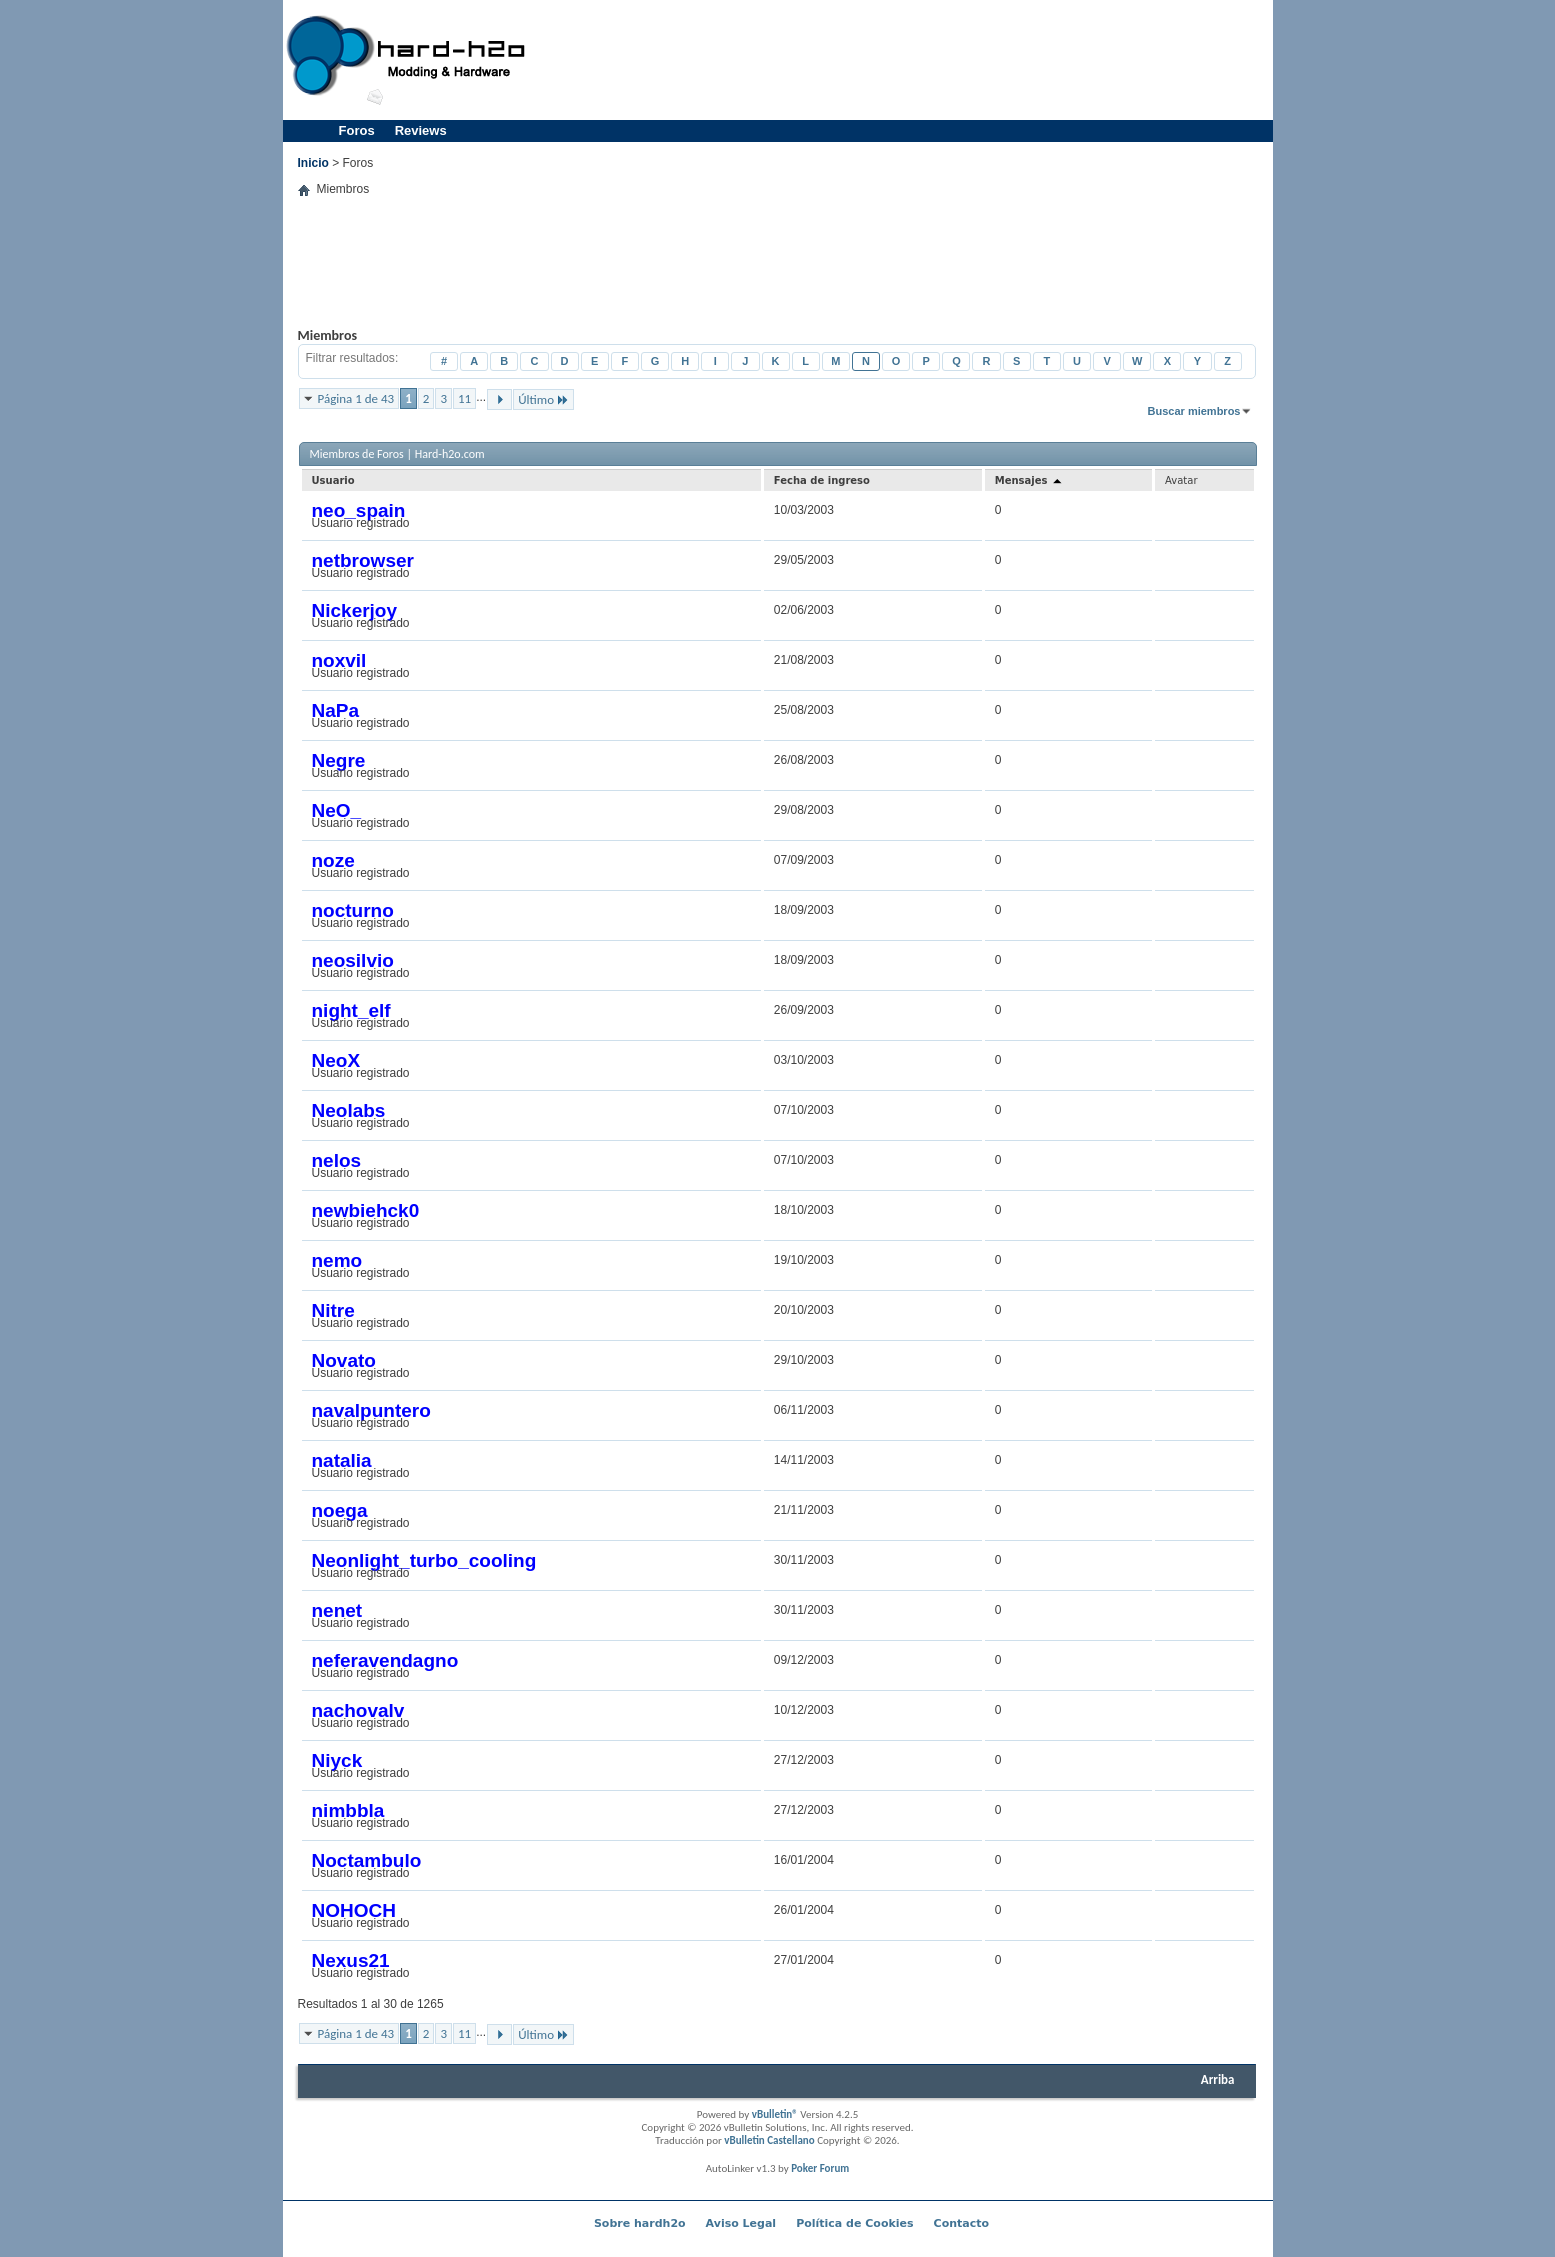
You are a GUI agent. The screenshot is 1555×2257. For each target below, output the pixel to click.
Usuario (333, 480)
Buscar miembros (1194, 411)
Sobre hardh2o (640, 2223)
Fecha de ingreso (822, 480)
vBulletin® (775, 2114)
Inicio (313, 163)
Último (543, 399)
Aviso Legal (741, 2223)
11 (464, 398)
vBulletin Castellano (769, 2140)
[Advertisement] (904, 60)
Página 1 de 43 (356, 398)
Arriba (1218, 2079)
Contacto (961, 2223)
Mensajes (1029, 480)
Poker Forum (820, 2168)
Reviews (421, 130)
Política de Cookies (854, 2223)
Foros (357, 130)
